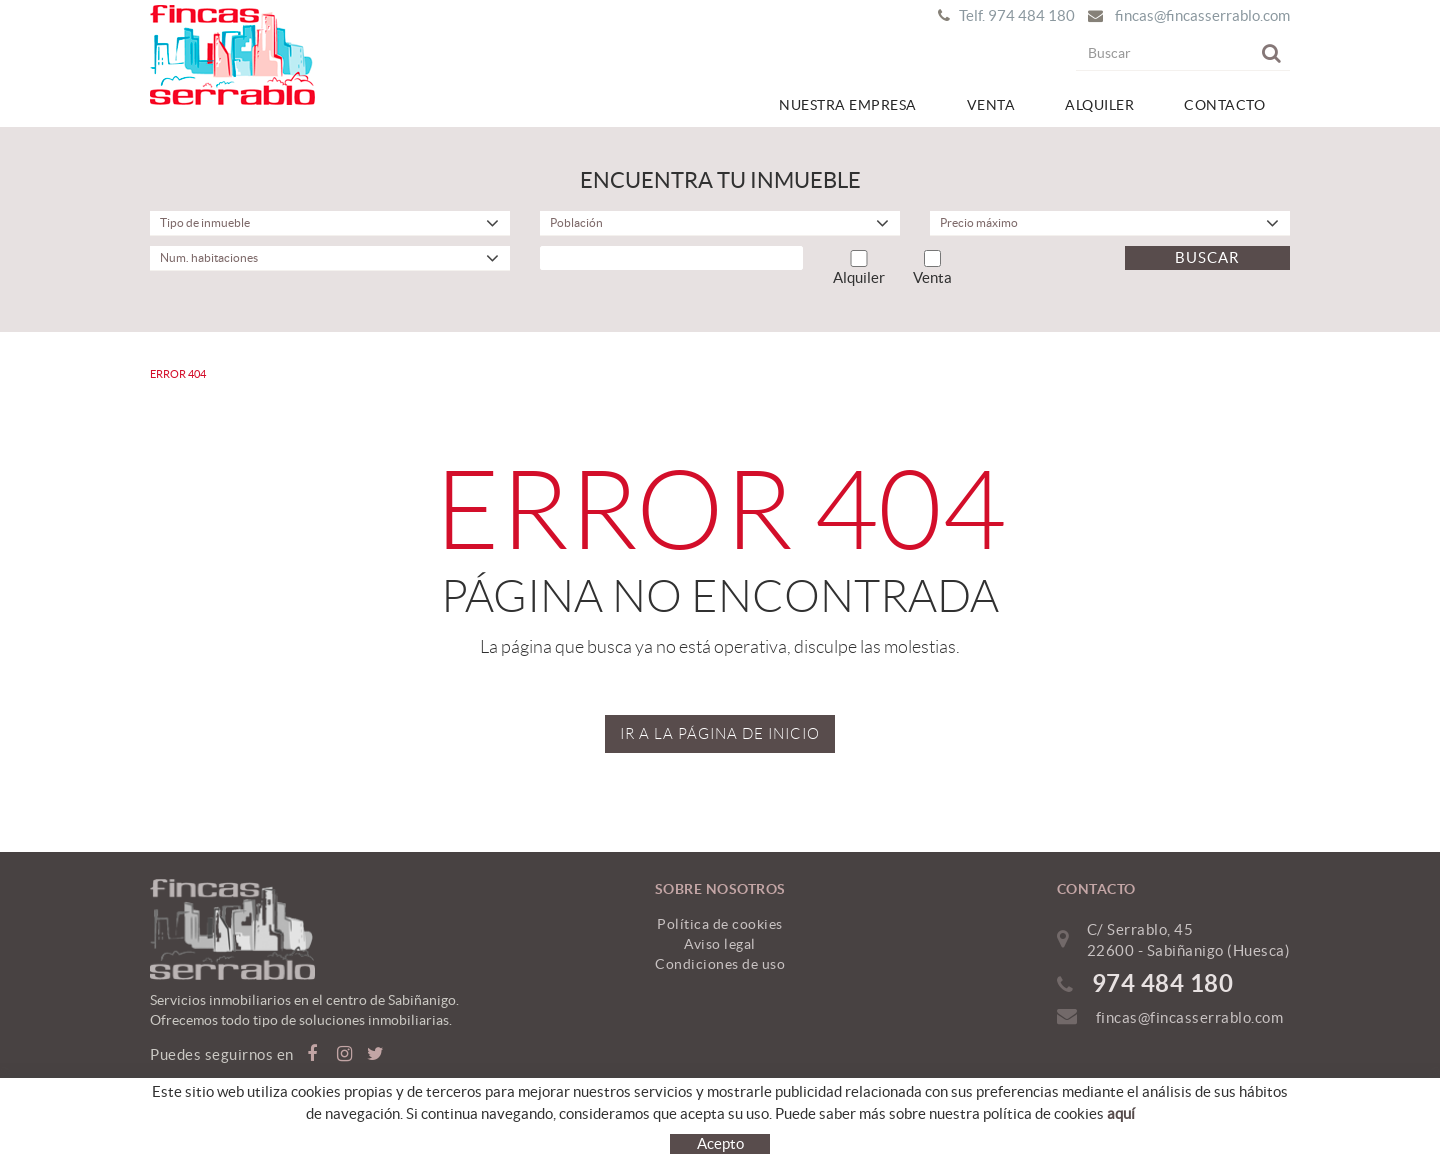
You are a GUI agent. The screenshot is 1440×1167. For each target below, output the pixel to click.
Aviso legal (720, 944)
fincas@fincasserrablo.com (1202, 15)
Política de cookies (720, 924)
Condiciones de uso (720, 964)
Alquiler (859, 268)
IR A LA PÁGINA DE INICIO (720, 734)
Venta (932, 268)
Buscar (1207, 257)
